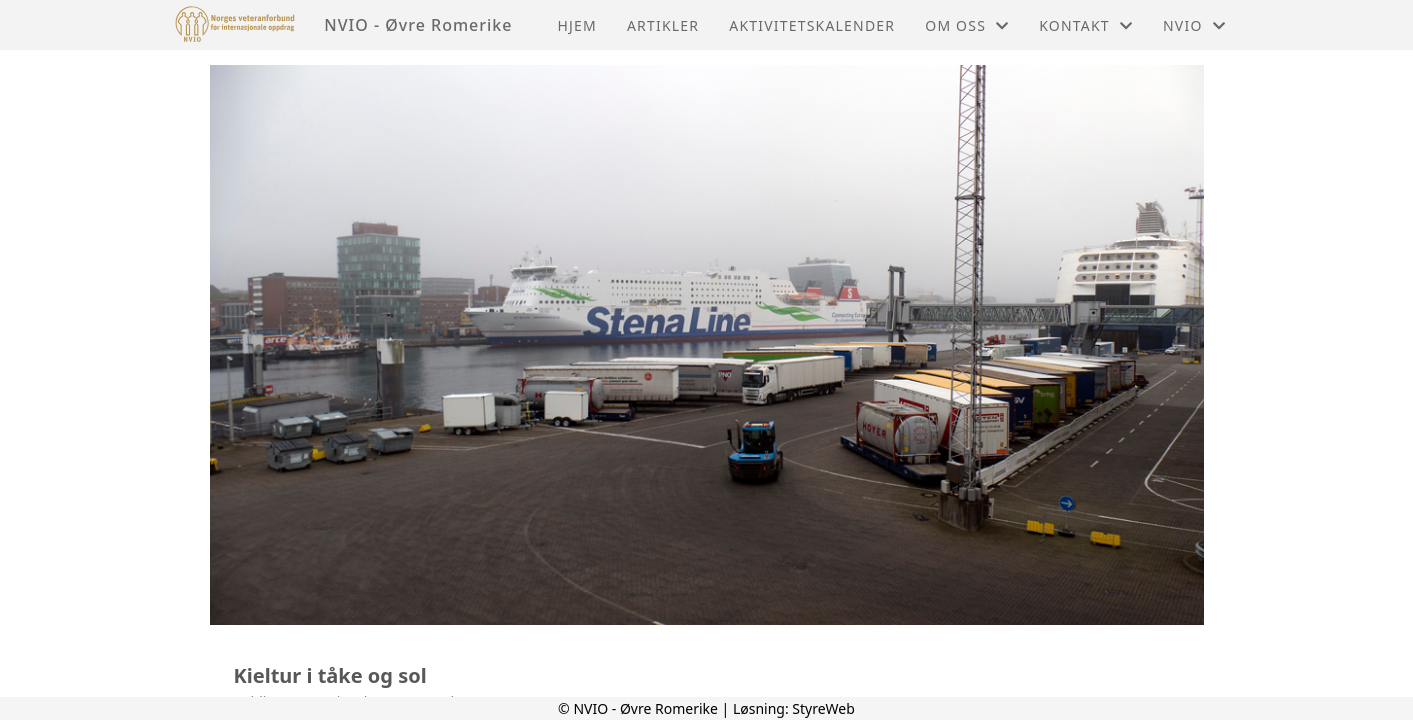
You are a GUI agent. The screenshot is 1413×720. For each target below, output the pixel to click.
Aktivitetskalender (812, 25)
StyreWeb (823, 708)
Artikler (663, 25)
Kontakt (1086, 25)
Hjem (576, 25)
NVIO (1194, 25)
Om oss (967, 25)
